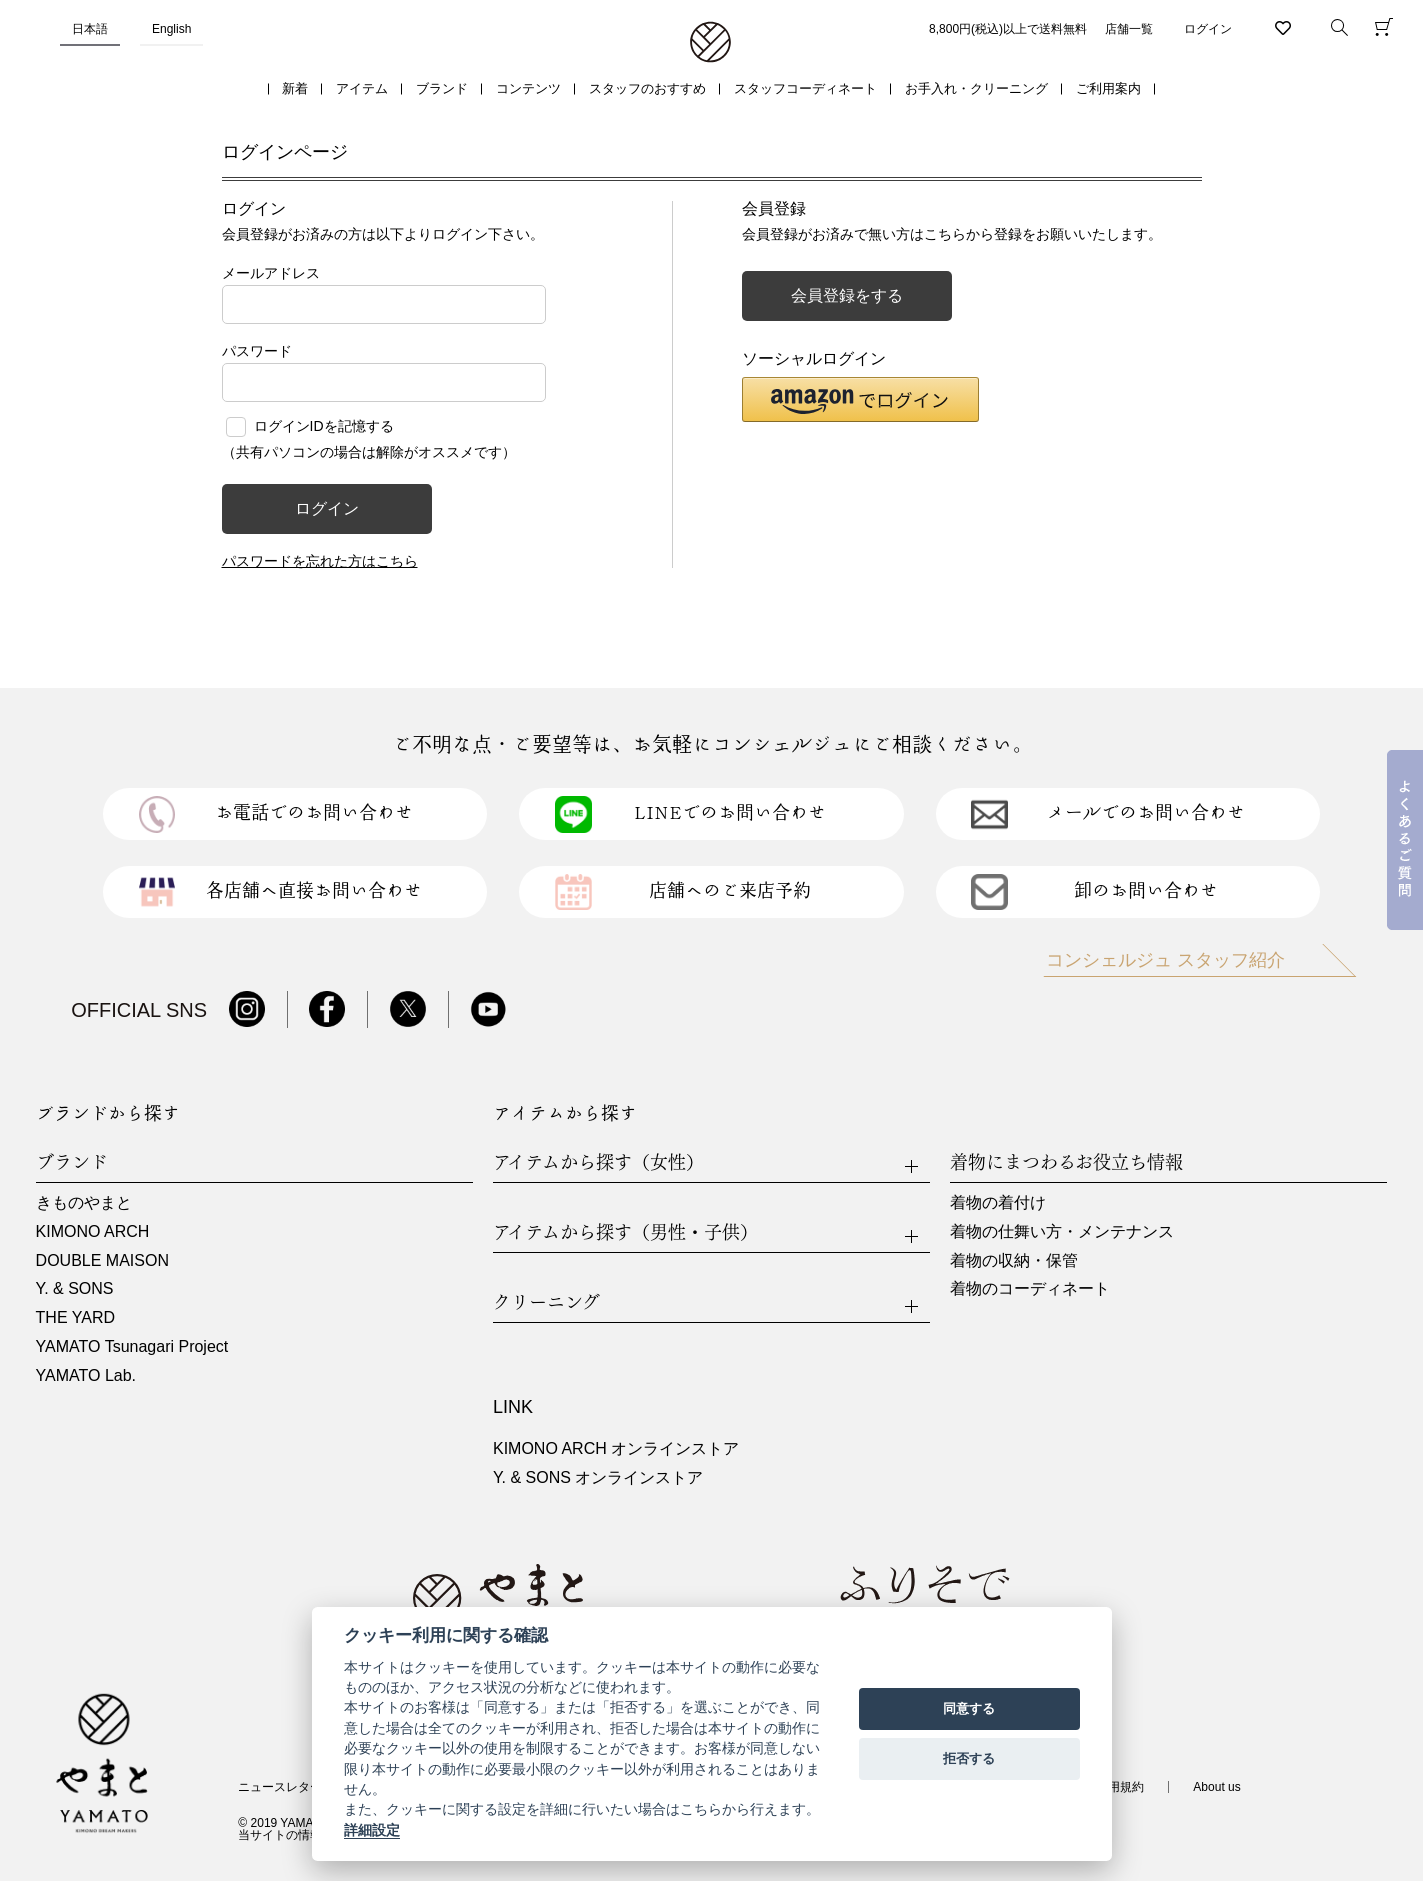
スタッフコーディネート (805, 88)
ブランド (442, 88)
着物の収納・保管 (1014, 1260)
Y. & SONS (75, 1288)
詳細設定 (372, 1830)
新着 (295, 88)
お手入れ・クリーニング (976, 88)
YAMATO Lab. (86, 1375)
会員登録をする (847, 295)
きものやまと (84, 1202)
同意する (969, 1708)
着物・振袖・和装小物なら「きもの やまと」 (710, 43)
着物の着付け (998, 1202)
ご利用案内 (1108, 88)
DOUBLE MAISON (102, 1260)
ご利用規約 (1114, 1787)
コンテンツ (528, 88)
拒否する (969, 1758)
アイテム (362, 88)
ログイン (1208, 29)
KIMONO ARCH (93, 1231)
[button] (860, 399)
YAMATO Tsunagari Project (132, 1346)
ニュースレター (280, 1787)
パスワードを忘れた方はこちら (320, 561)
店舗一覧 (1129, 29)
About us (1216, 1787)
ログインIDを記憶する (324, 426)
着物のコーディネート (1030, 1288)
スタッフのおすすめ (647, 88)
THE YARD (75, 1317)
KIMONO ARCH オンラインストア (616, 1448)
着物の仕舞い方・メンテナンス (1062, 1231)
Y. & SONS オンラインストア (598, 1477)
